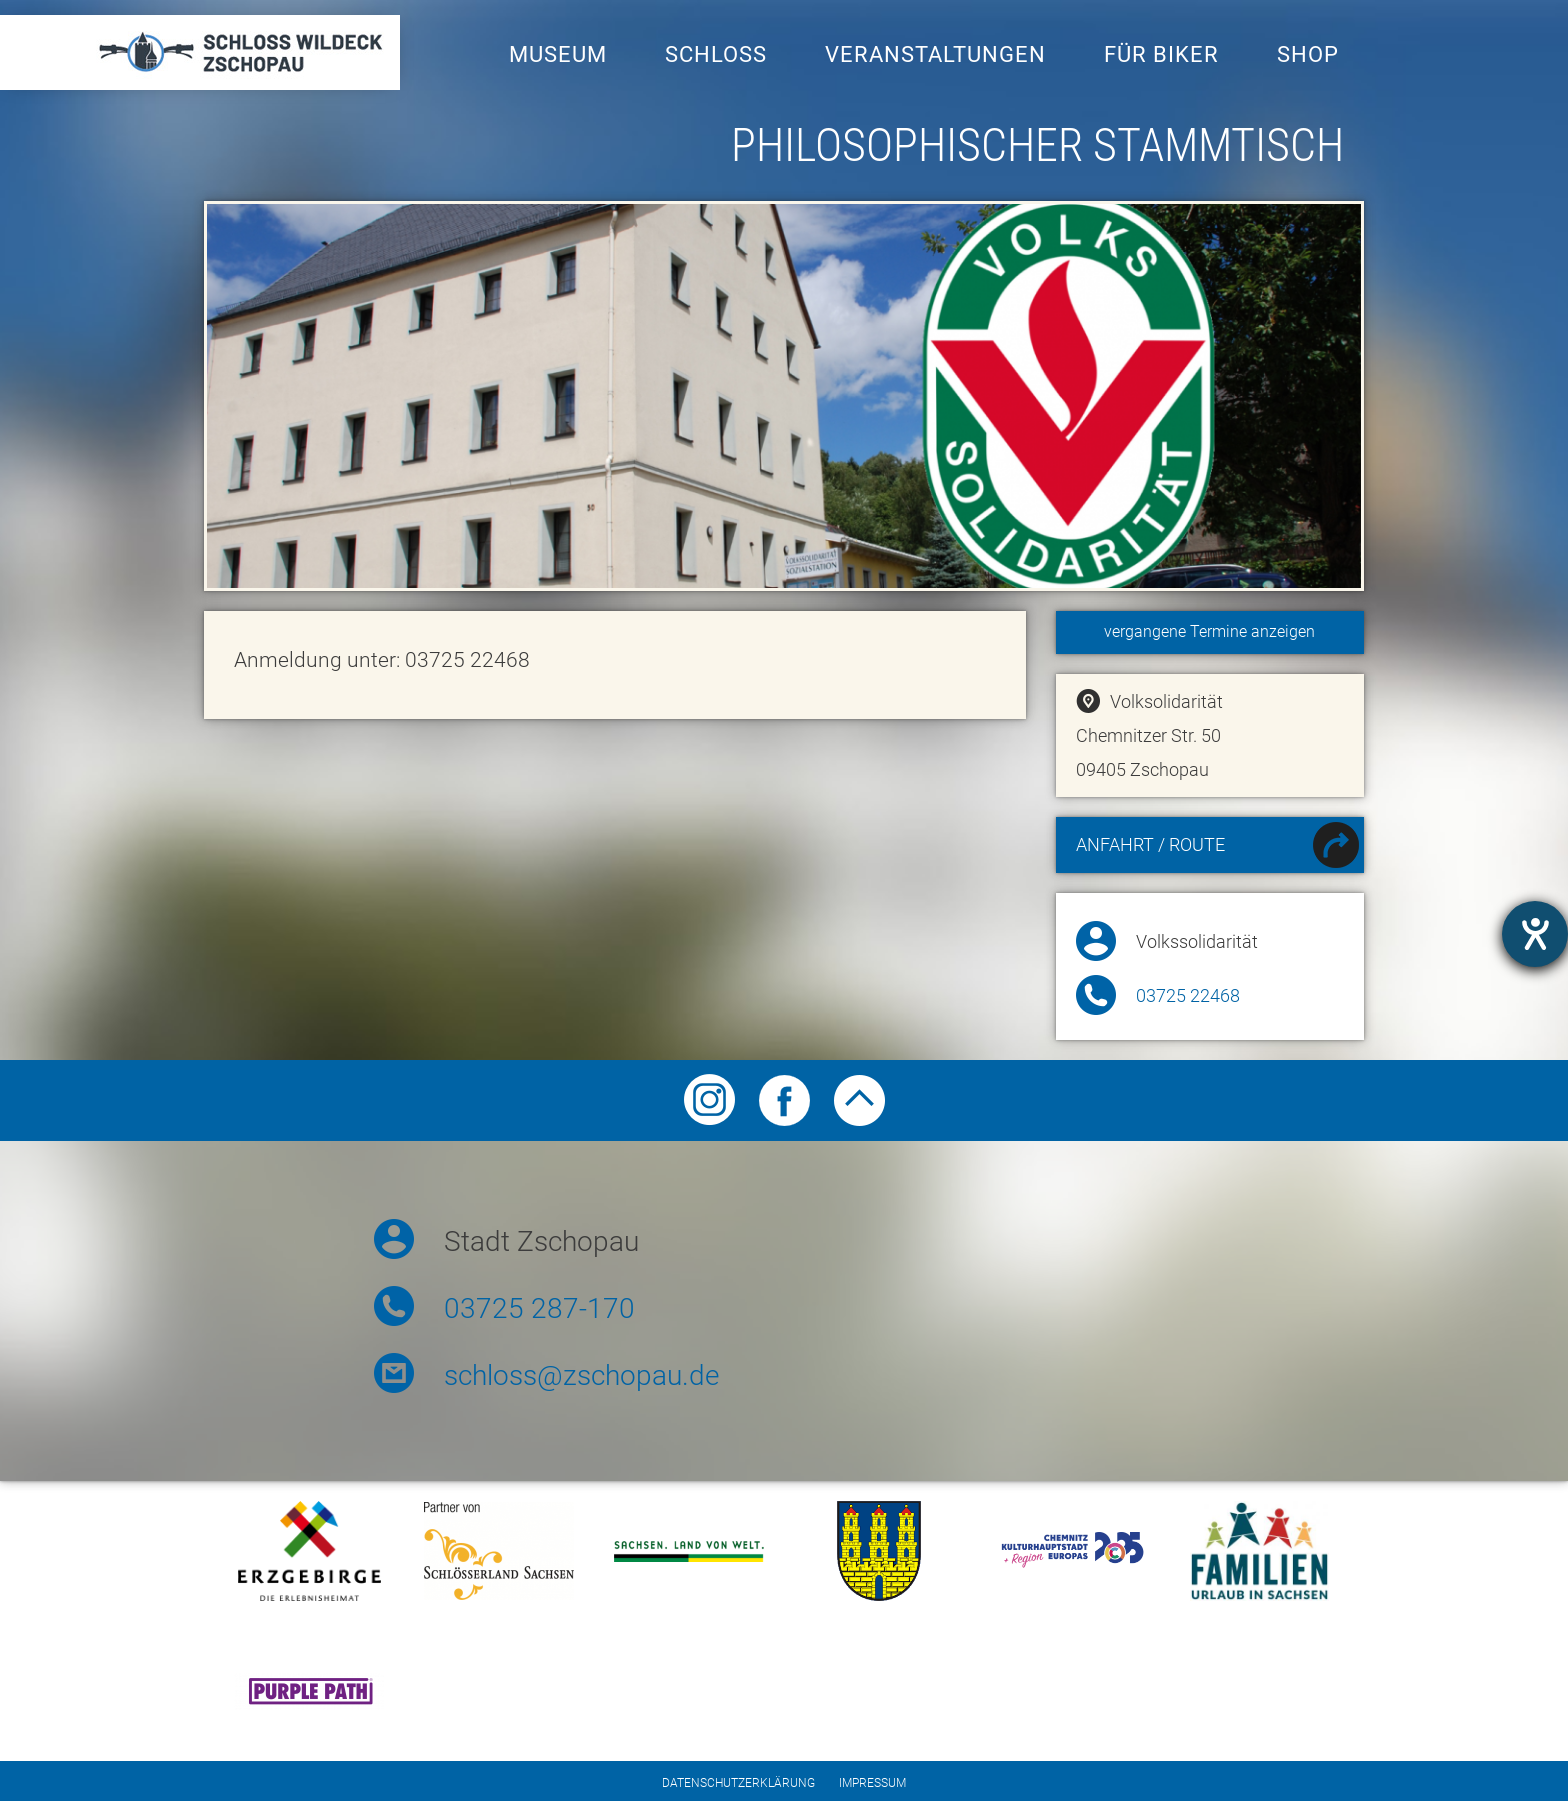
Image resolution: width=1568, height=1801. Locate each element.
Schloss (716, 54)
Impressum (872, 1783)
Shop (1308, 54)
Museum (558, 54)
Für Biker (1161, 54)
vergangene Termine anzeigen (1209, 631)
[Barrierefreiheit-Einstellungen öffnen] (1535, 934)
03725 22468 (1188, 996)
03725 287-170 (539, 1308)
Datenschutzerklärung (738, 1783)
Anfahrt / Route (1217, 847)
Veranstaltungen (935, 54)
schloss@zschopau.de (581, 1375)
